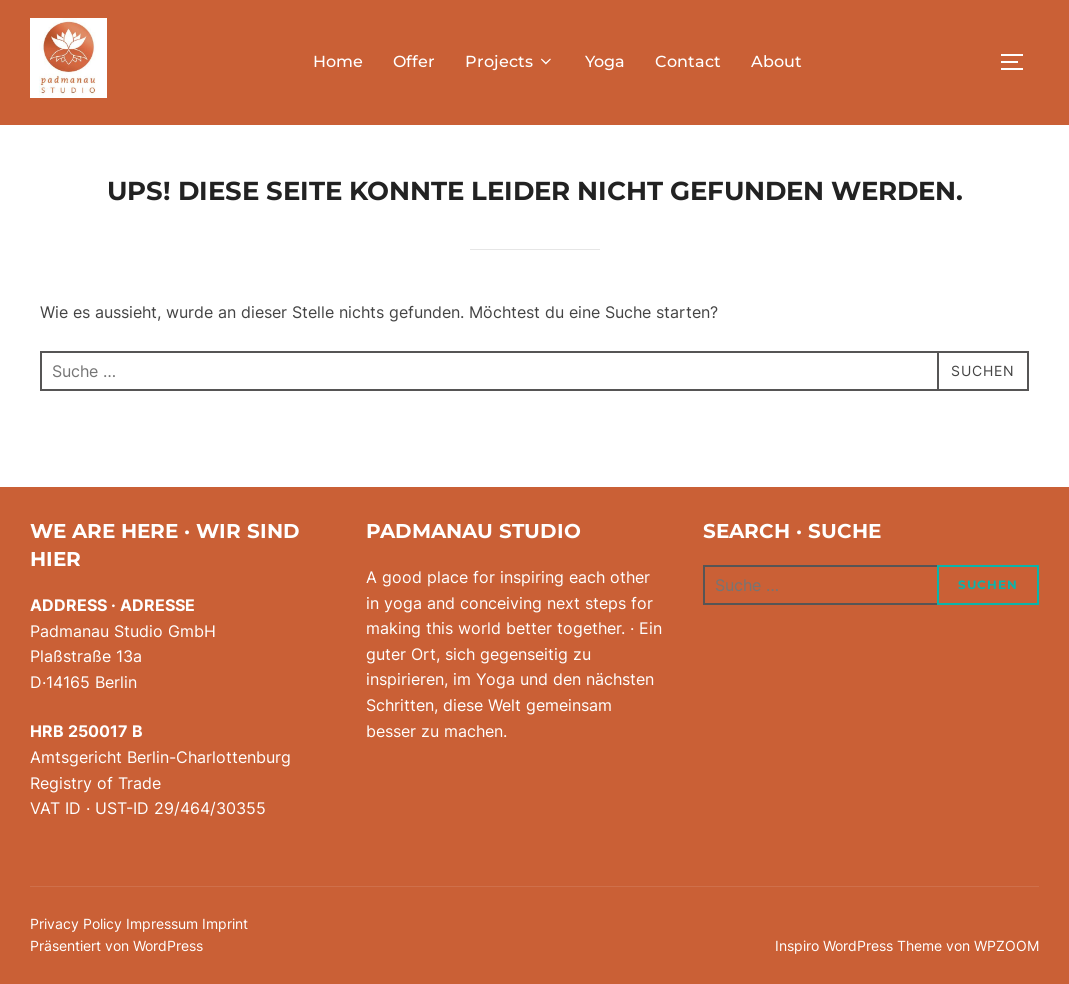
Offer (414, 61)
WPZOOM (1006, 945)
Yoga (605, 61)
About (776, 61)
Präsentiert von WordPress (116, 945)
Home (338, 61)
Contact (688, 61)
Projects (510, 61)
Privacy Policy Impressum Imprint (139, 923)
